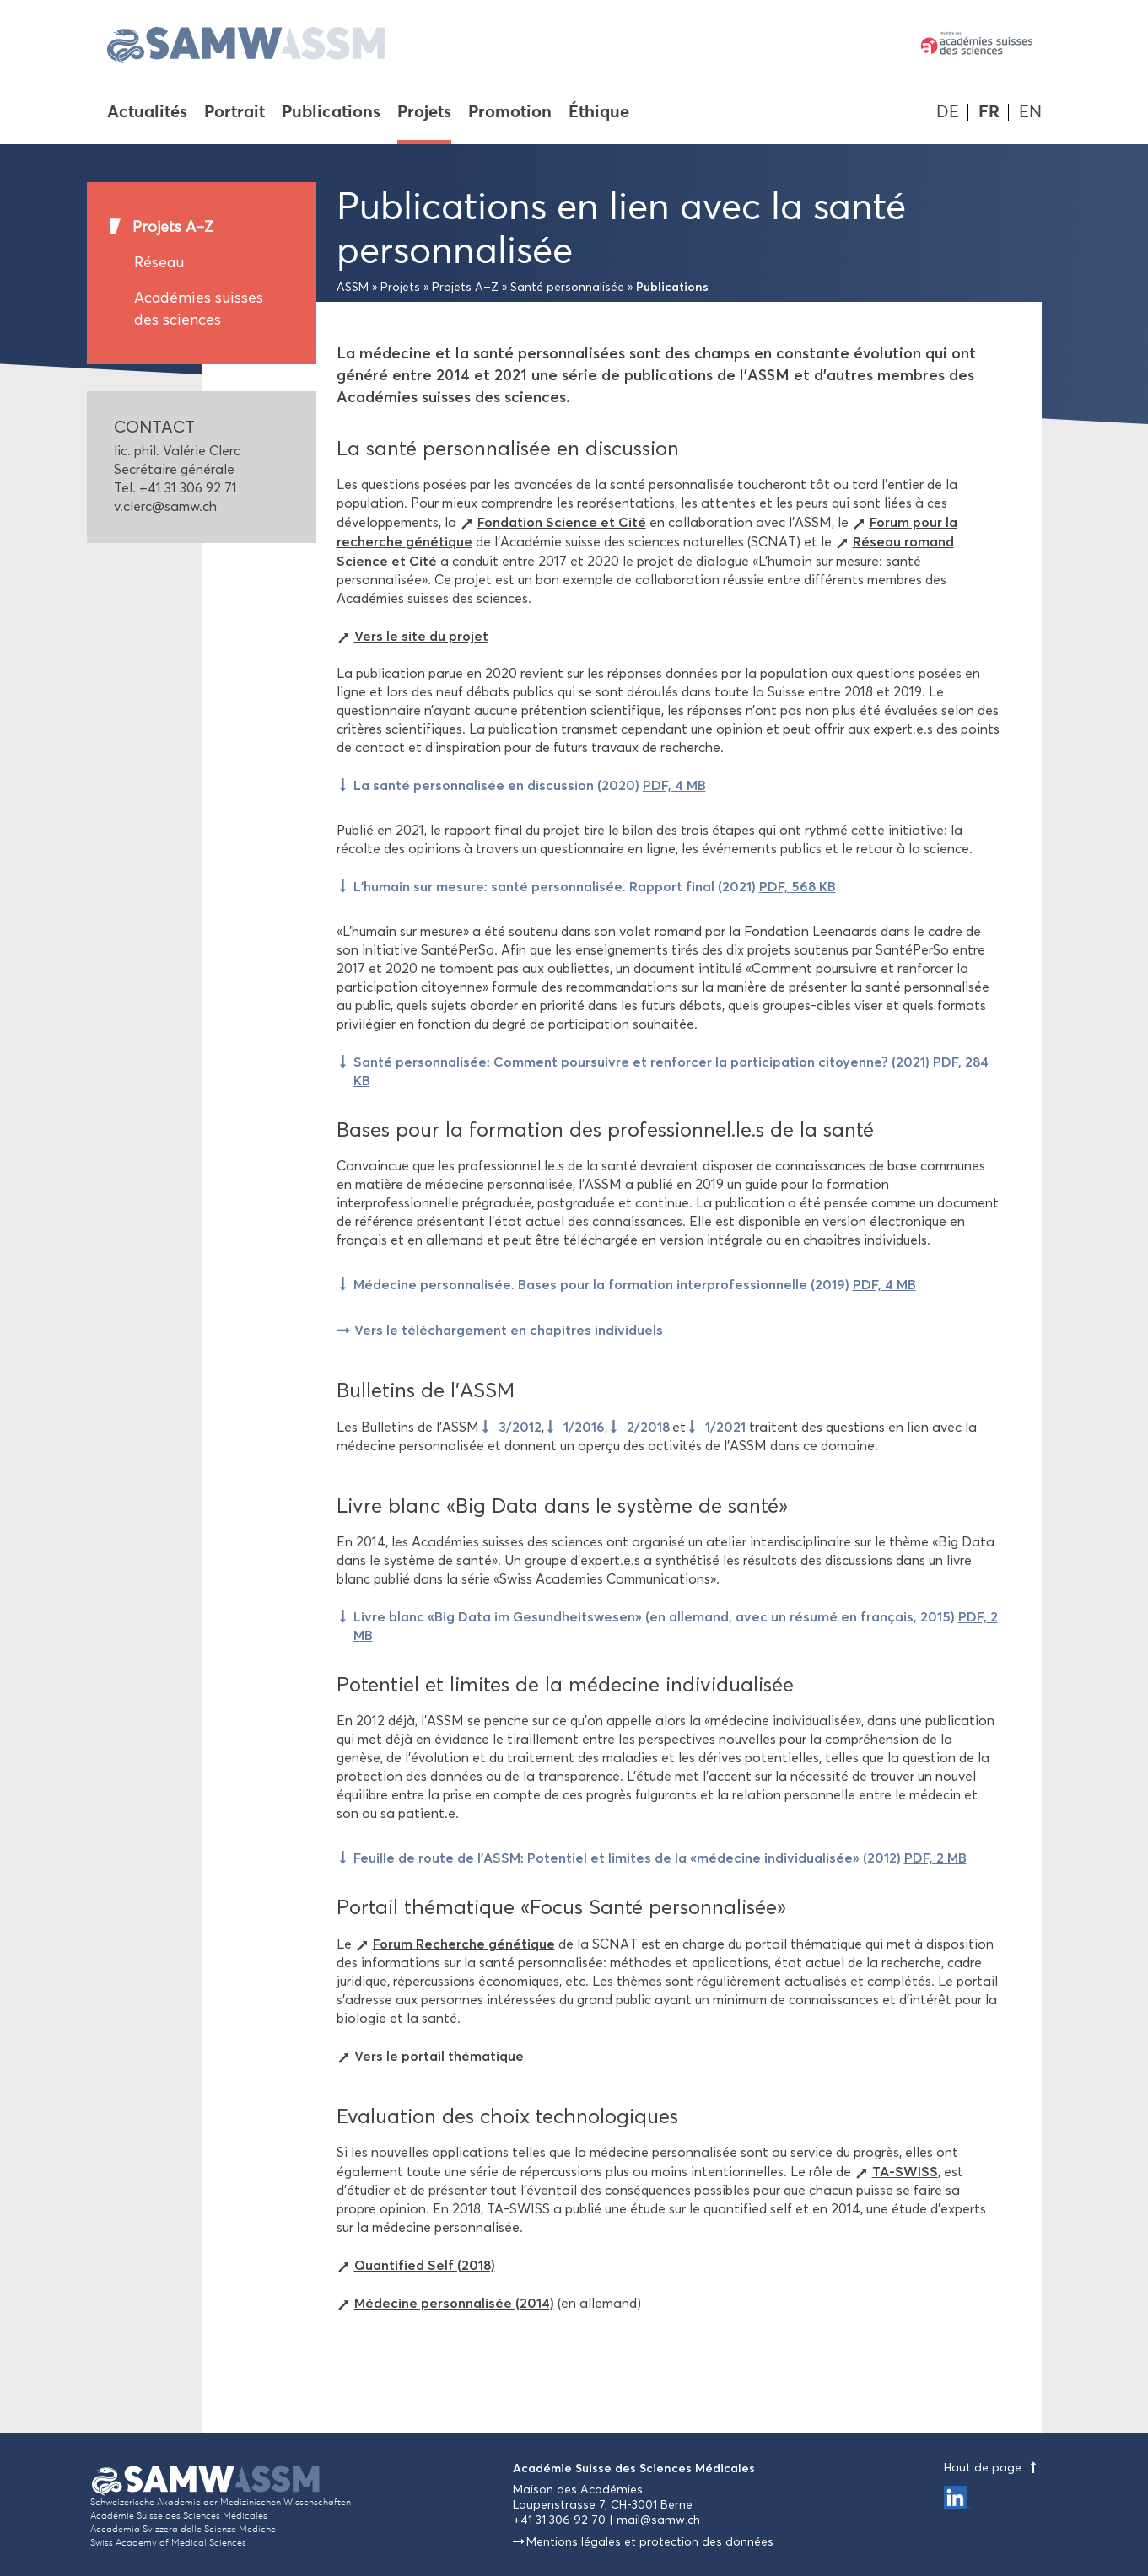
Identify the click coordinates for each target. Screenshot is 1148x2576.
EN (1030, 111)
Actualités (147, 113)
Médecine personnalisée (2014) (454, 2302)
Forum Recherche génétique (464, 1943)
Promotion (510, 113)
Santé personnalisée (567, 287)
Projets (424, 113)
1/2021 (725, 1426)
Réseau (159, 262)
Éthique (599, 113)
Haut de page (993, 2467)
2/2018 (648, 1426)
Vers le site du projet (421, 635)
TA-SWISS (905, 2171)
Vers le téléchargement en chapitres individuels (508, 1329)
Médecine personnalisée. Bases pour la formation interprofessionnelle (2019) (634, 1284)
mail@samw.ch (658, 2520)
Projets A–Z (172, 227)
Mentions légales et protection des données (649, 2542)
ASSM (353, 287)
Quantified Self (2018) (424, 2264)
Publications (331, 113)
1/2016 (584, 1426)
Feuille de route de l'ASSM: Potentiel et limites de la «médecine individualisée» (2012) (660, 1857)
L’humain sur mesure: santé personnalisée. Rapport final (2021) (594, 886)
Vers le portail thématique (439, 2055)
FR (989, 111)
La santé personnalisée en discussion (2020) (529, 785)
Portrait (234, 113)
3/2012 (520, 1426)
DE (947, 111)
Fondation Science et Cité (561, 522)
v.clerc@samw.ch (165, 506)
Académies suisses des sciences (198, 308)
